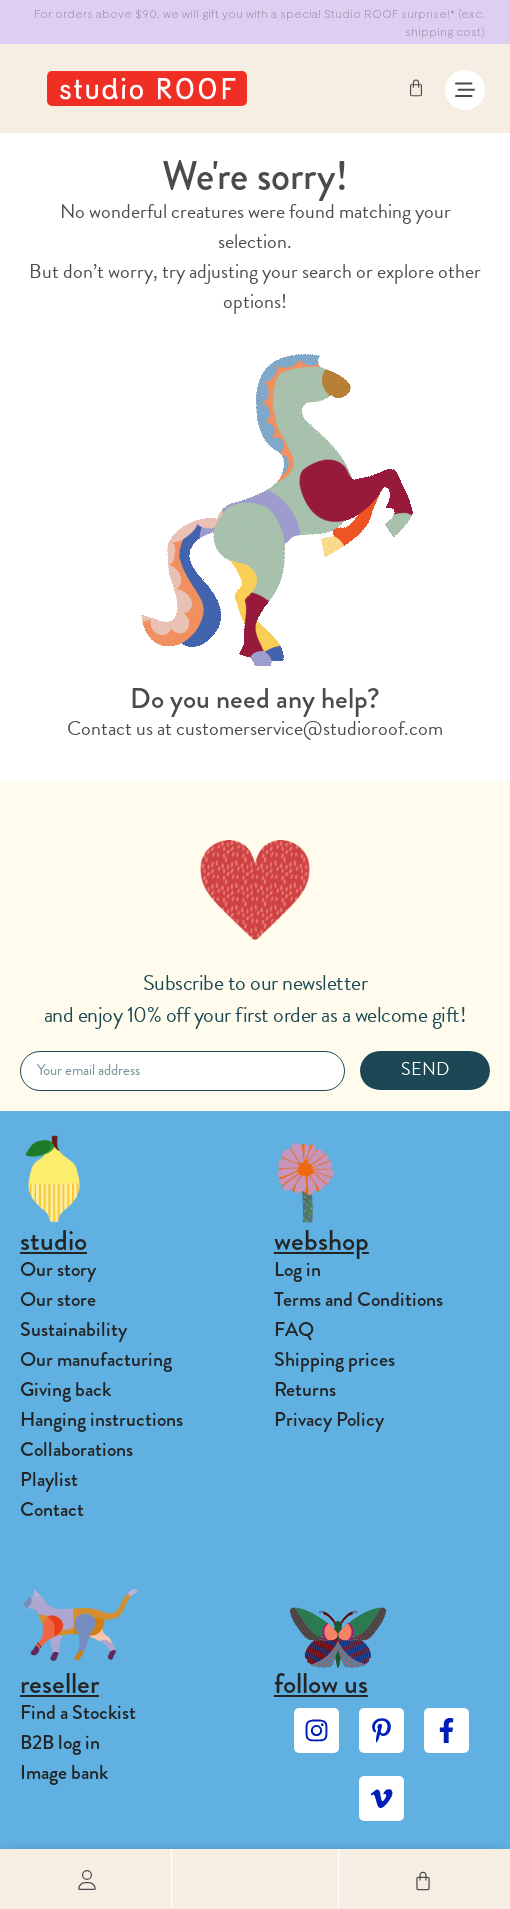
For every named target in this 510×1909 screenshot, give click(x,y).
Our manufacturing (96, 1359)
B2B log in (60, 1742)
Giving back (65, 1389)
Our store (58, 1299)
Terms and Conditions (358, 1299)
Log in (297, 1269)
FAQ (294, 1329)
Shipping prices (334, 1359)
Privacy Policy (329, 1419)
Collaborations (76, 1449)
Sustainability (73, 1329)
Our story (58, 1269)
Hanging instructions (101, 1419)
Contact (52, 1509)
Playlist (49, 1479)
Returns (305, 1389)
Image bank (64, 1772)
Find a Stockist (78, 1712)
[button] (255, 1879)
